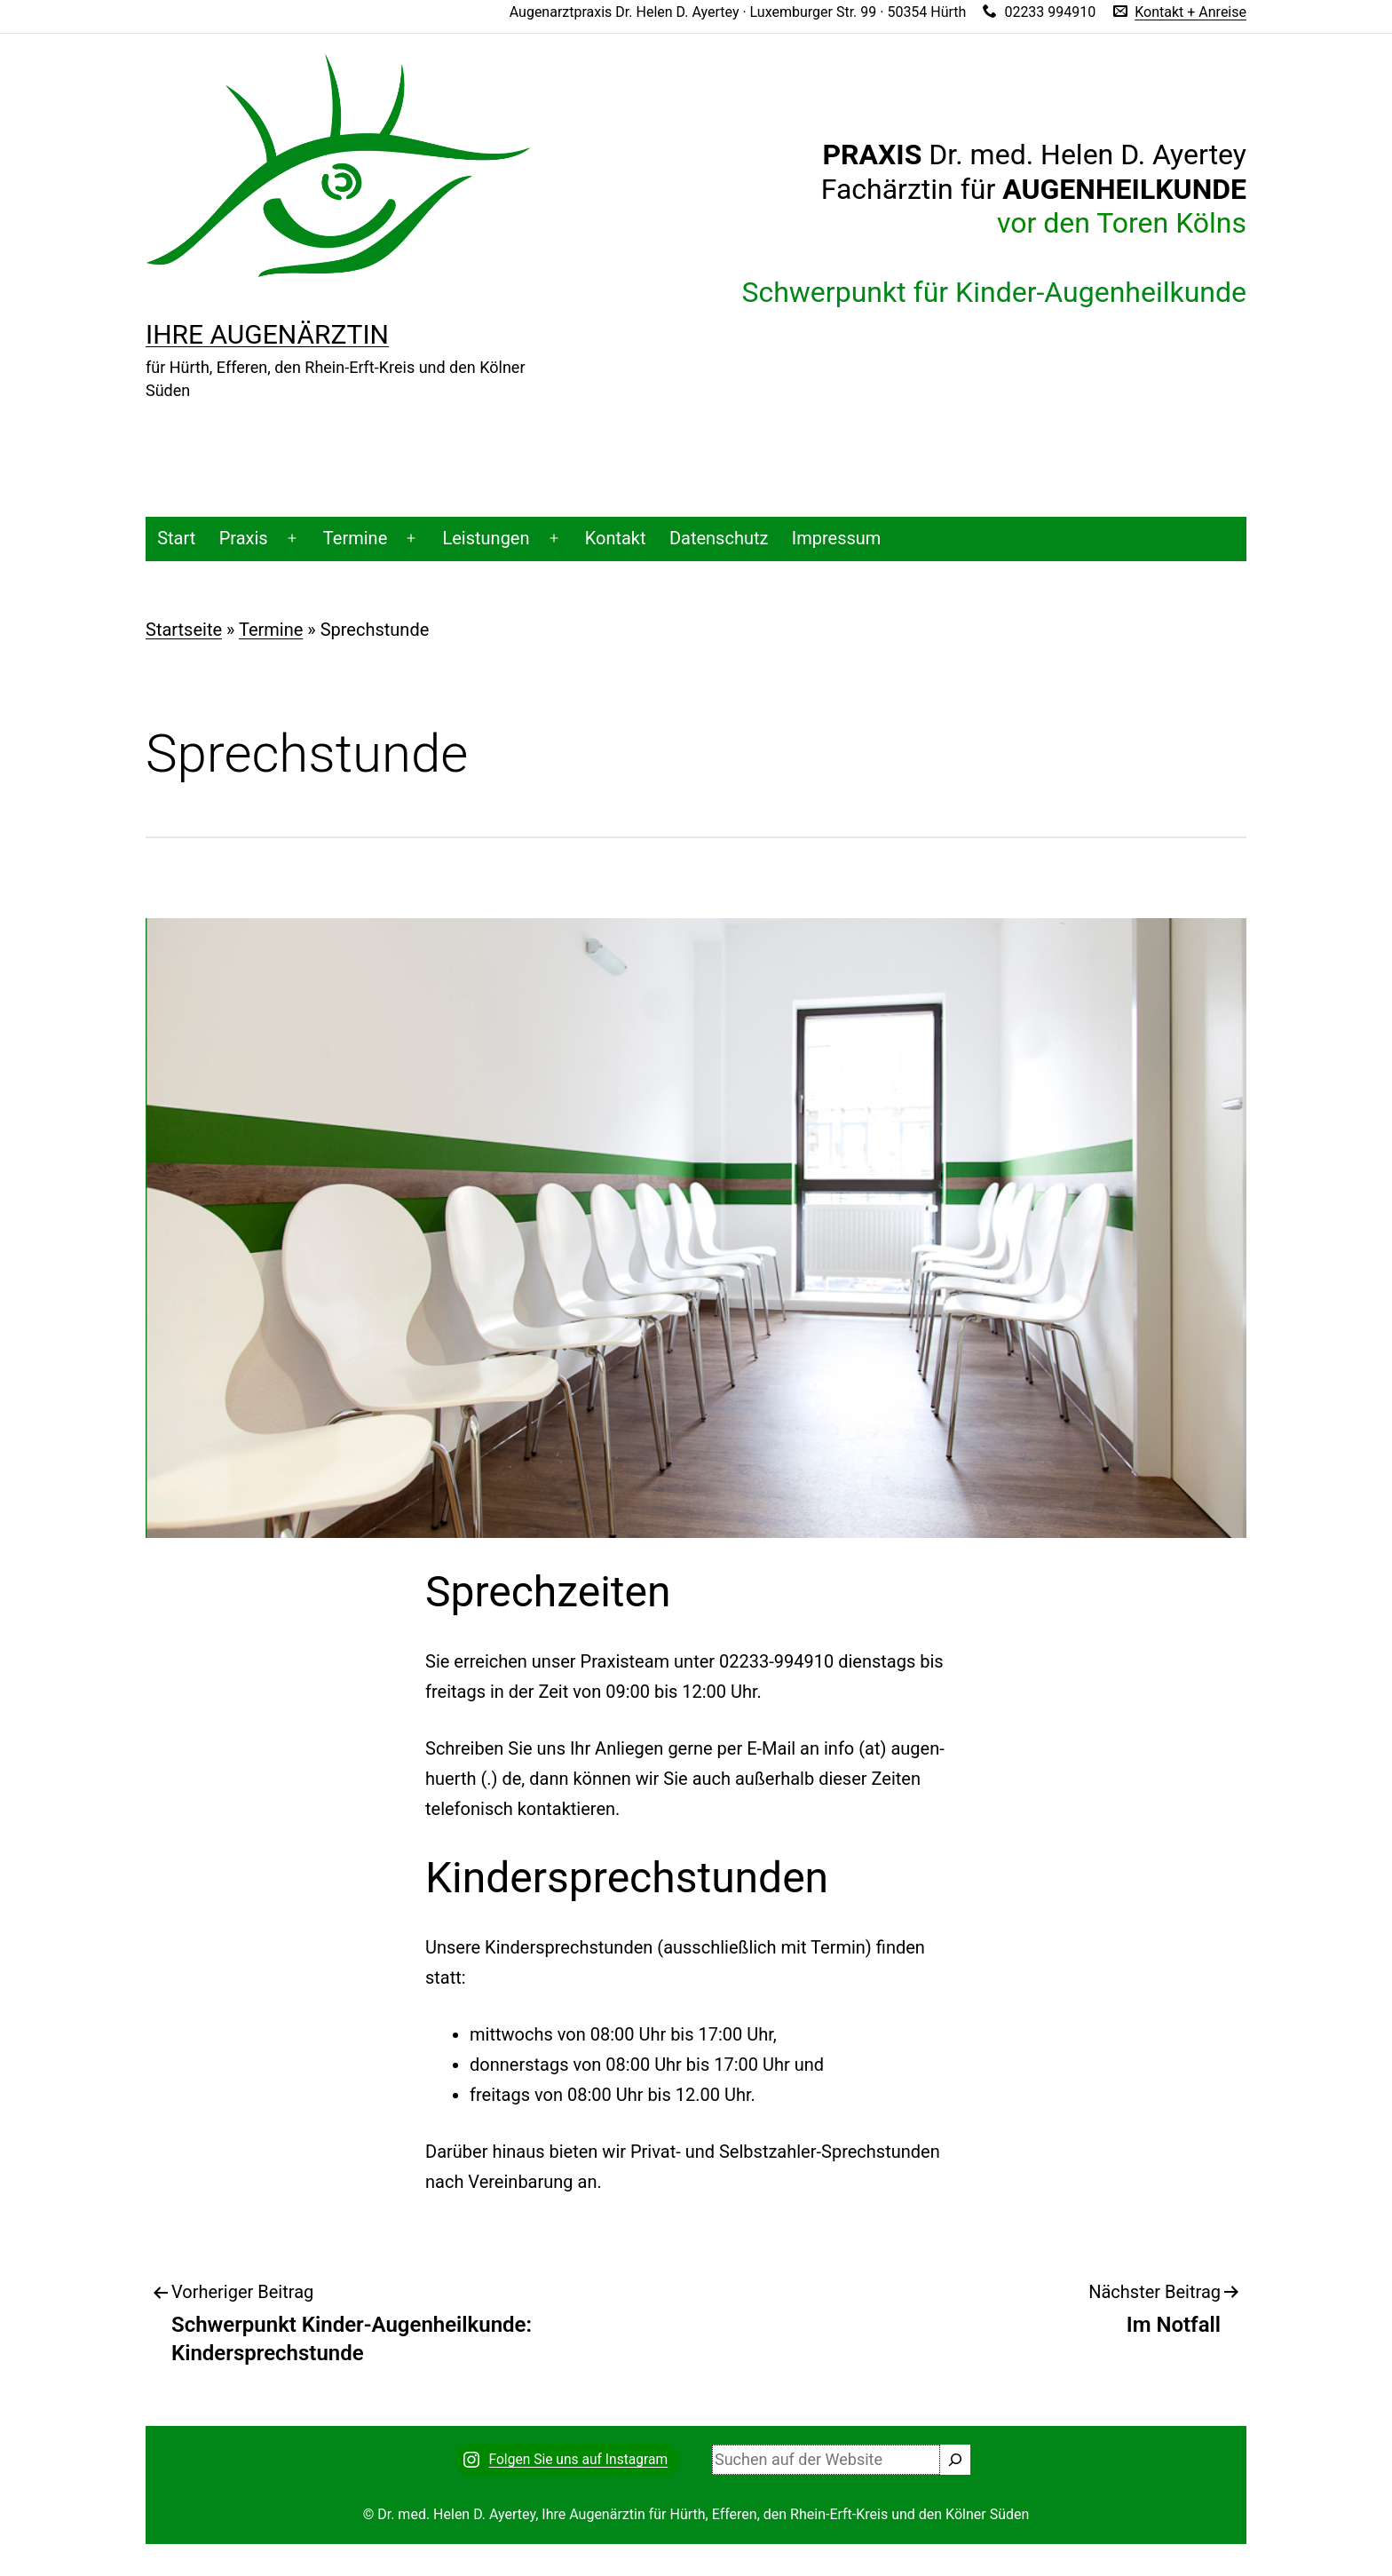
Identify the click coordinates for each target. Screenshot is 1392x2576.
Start (176, 538)
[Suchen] (955, 2460)
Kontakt (615, 538)
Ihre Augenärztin (267, 334)
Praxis (243, 538)
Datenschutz (719, 538)
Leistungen (485, 538)
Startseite (184, 629)
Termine (355, 538)
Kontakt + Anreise (1190, 12)
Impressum (837, 538)
